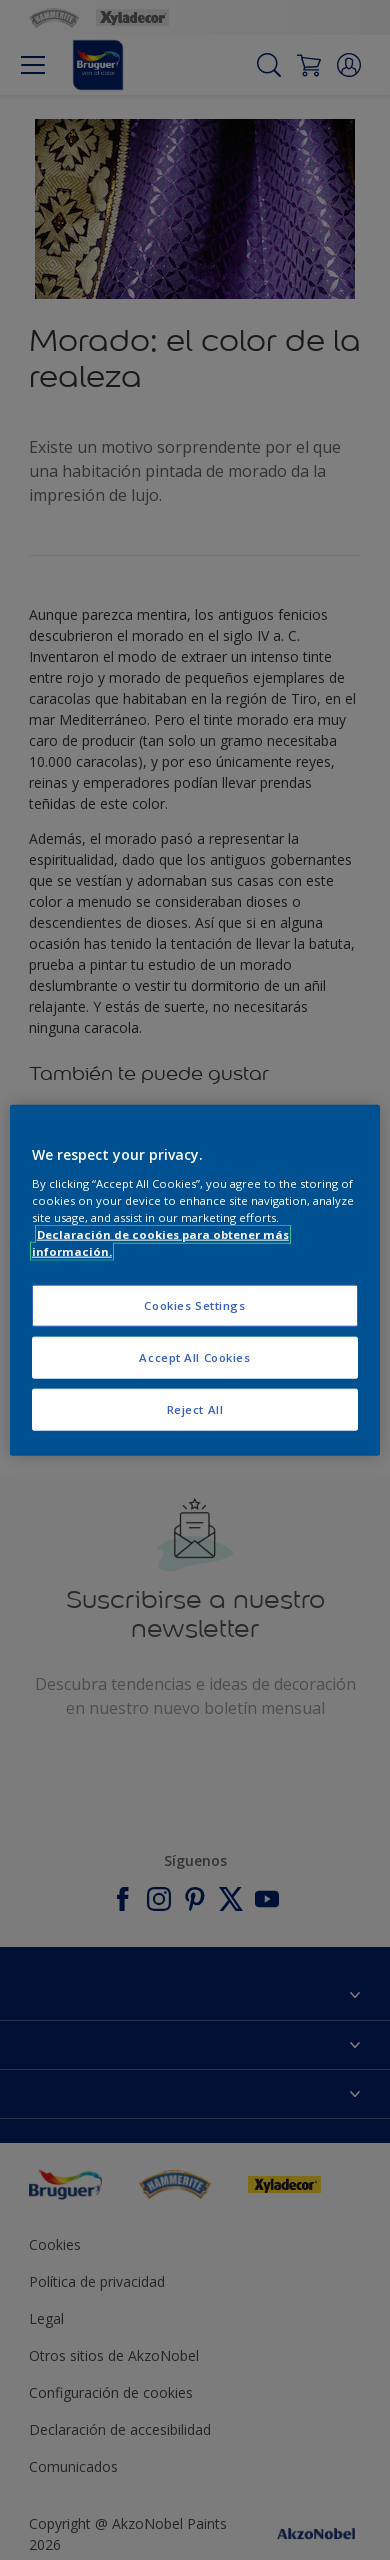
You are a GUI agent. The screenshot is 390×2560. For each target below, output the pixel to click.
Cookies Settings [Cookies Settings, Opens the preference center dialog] (194, 1305)
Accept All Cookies (194, 1356)
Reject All (195, 1408)
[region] (195, 1280)
